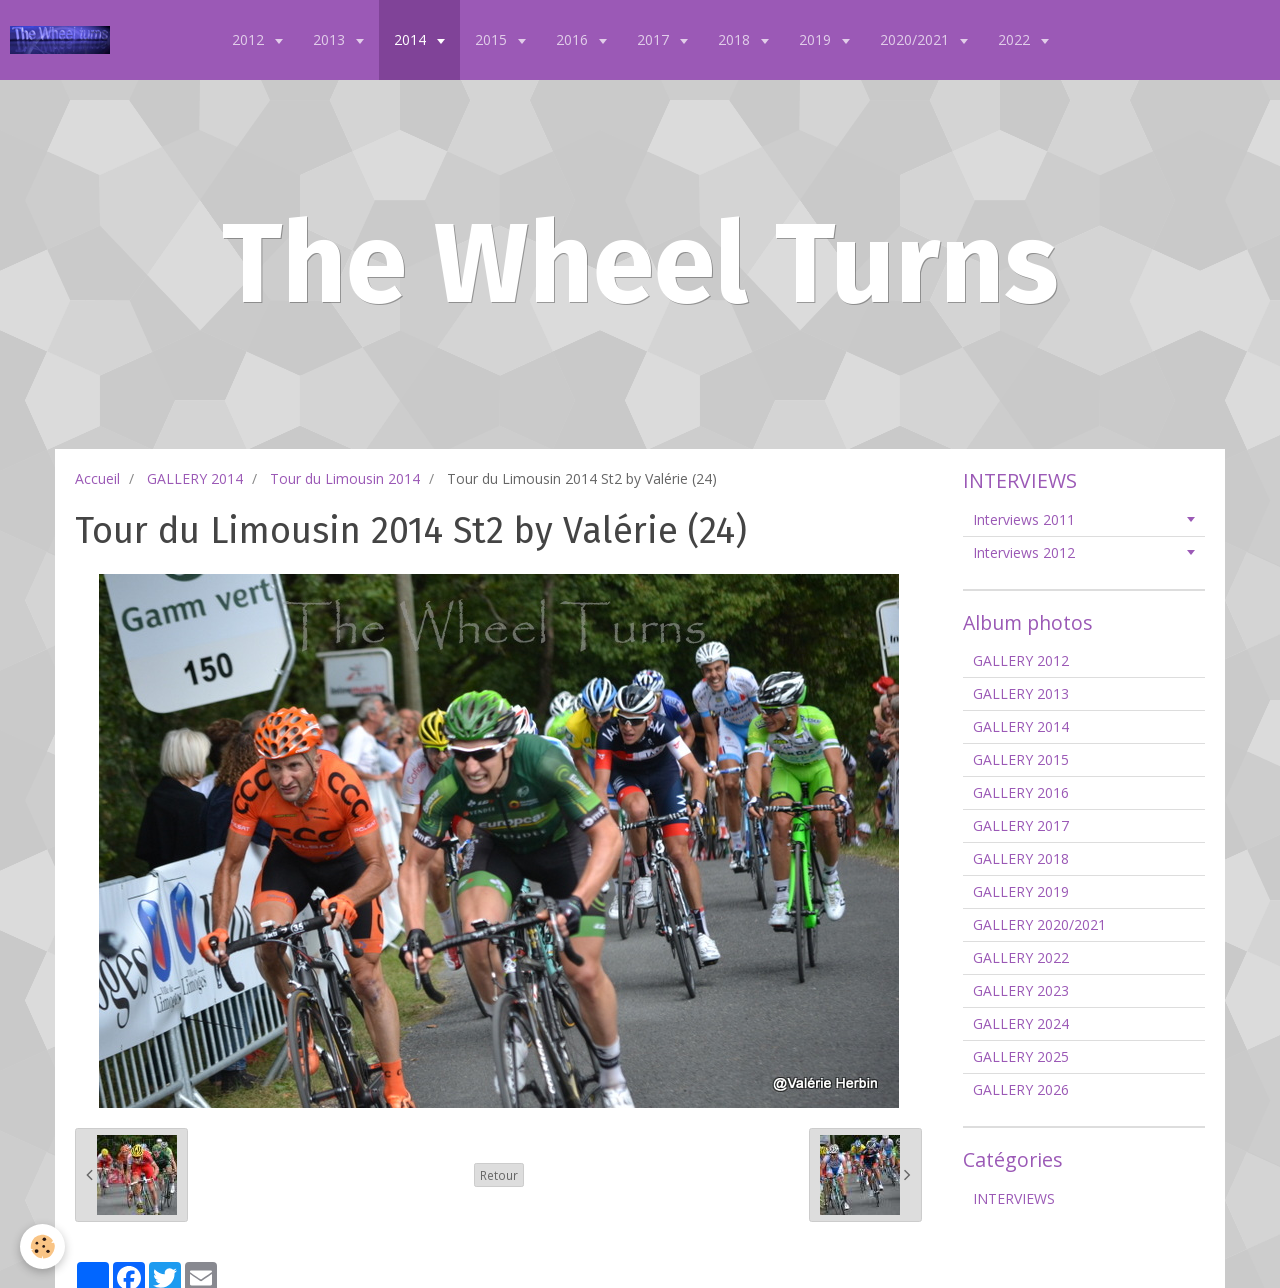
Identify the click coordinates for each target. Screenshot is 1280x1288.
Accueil (97, 478)
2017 (655, 39)
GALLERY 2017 (1021, 825)
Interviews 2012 (1024, 552)
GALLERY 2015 (1021, 759)
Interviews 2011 (1024, 519)
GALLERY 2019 (1021, 891)
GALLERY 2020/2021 (1039, 924)
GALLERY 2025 (1021, 1056)
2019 (817, 39)
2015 (493, 39)
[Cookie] (42, 1246)
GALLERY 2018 (1021, 858)
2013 (331, 39)
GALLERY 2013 (1021, 693)
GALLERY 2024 (1021, 1023)
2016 (574, 39)
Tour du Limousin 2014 (345, 478)
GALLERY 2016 (1021, 792)
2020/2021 (916, 39)
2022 (1016, 39)
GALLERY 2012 (1021, 660)
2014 (412, 39)
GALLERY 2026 (1021, 1089)
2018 (736, 39)
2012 (250, 39)
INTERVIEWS (1014, 1198)
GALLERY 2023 (1021, 990)
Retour (499, 1175)
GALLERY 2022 (1021, 957)
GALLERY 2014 (195, 478)
